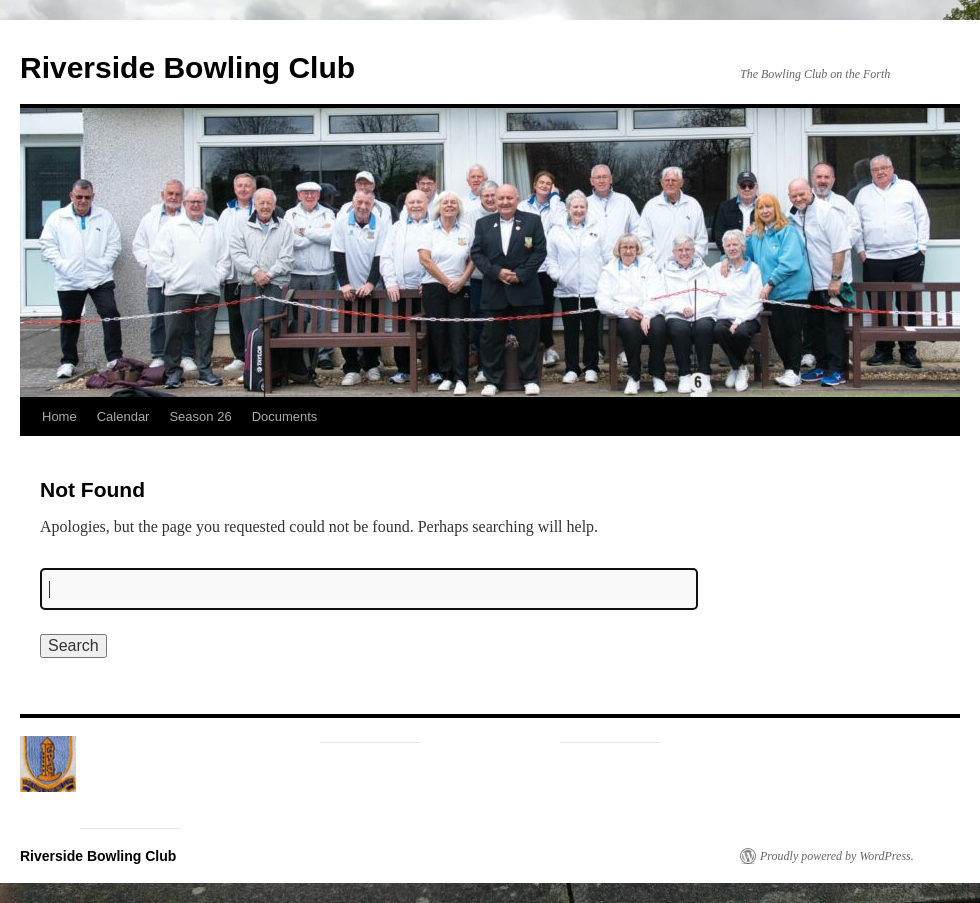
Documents (285, 416)
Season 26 (200, 416)
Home (59, 416)
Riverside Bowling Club (187, 67)
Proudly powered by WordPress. (837, 856)
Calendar (123, 416)
